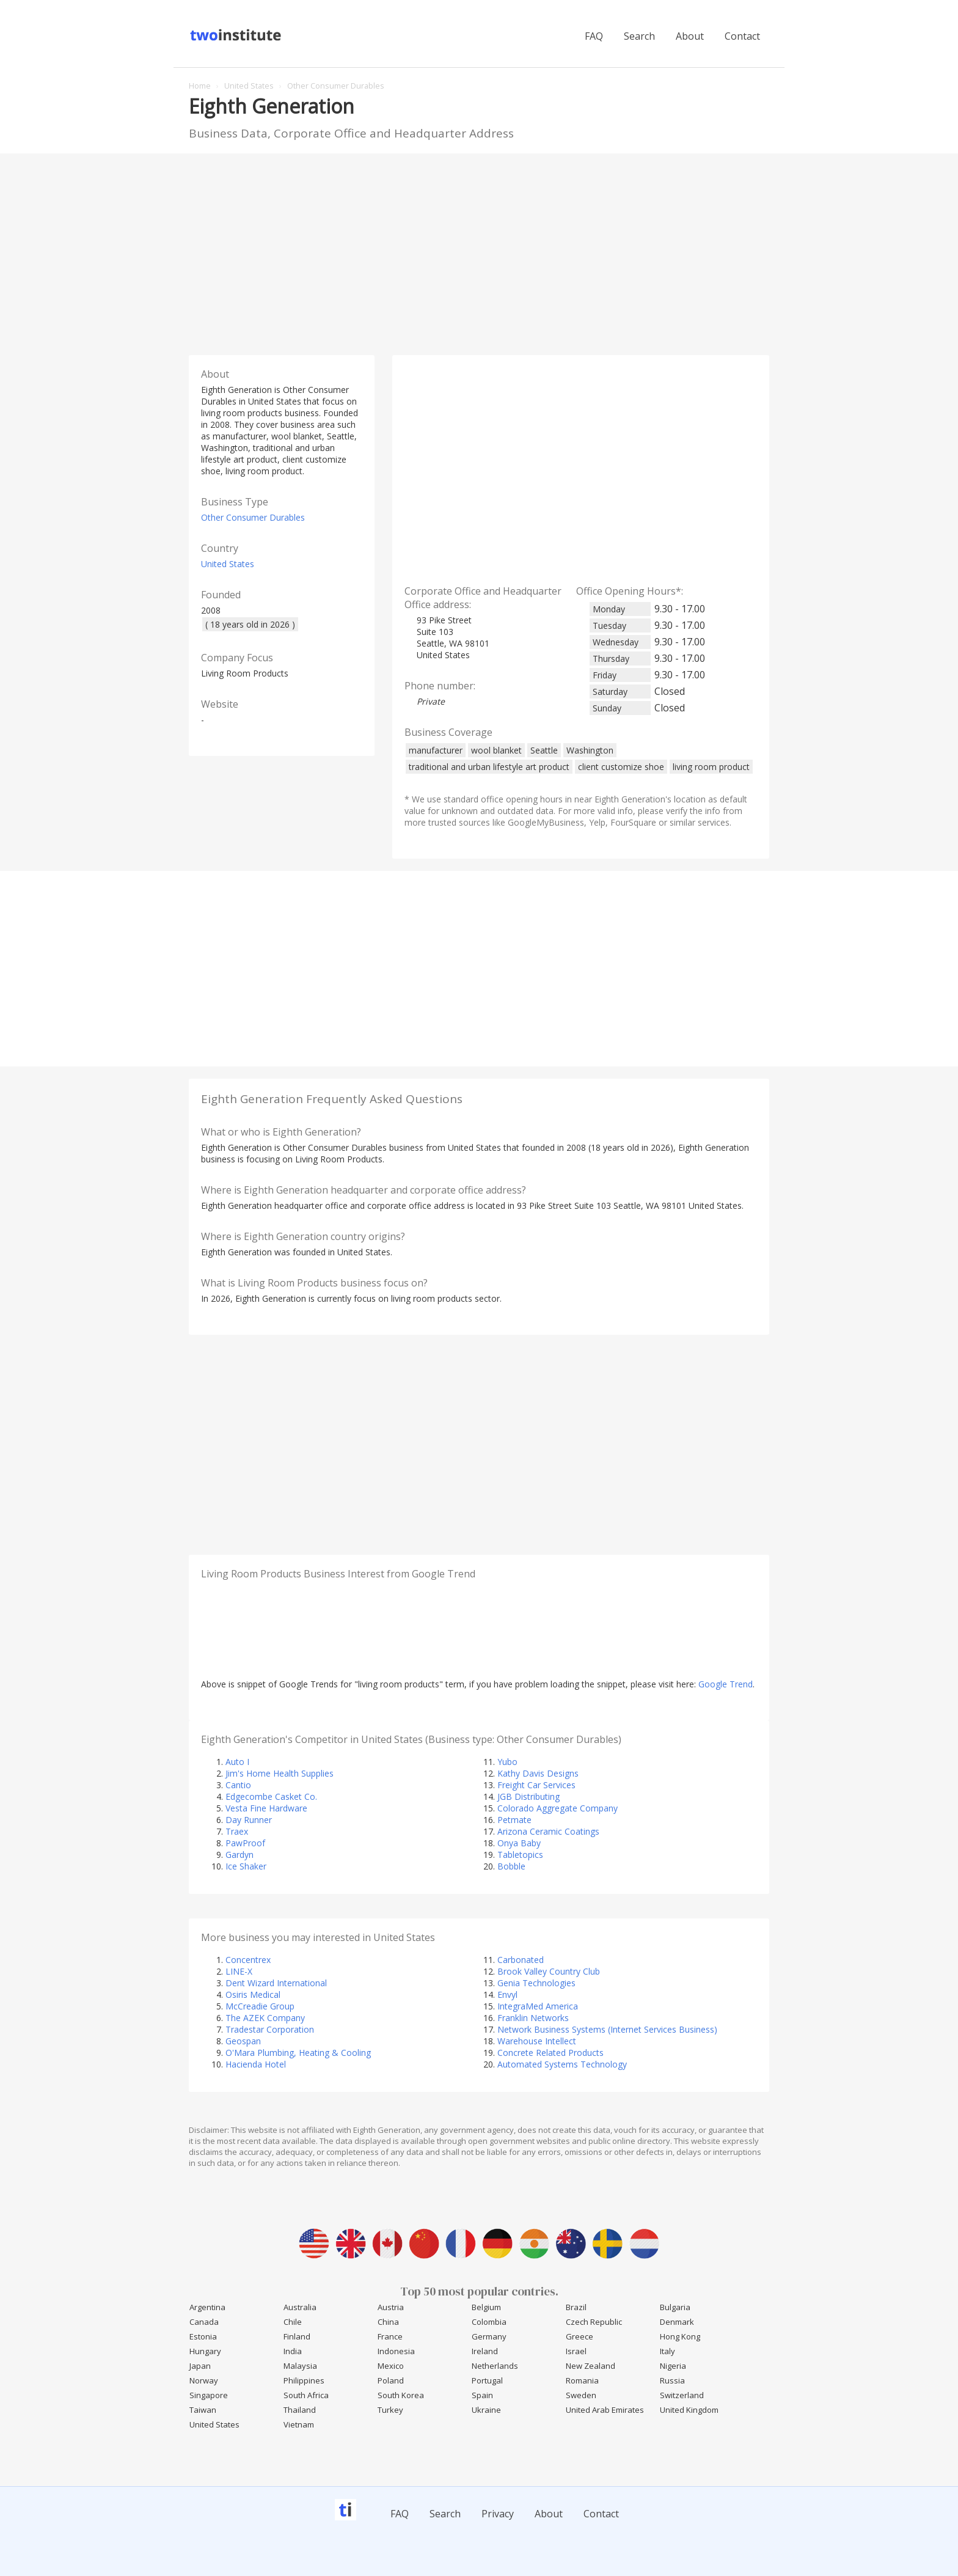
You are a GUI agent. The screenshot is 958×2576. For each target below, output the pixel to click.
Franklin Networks (533, 2018)
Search (639, 36)
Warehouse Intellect (536, 2041)
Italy (667, 2351)
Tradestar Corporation (269, 2029)
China (388, 2321)
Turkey (390, 2409)
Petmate (514, 1820)
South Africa (306, 2395)
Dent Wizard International (276, 1983)
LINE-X (238, 1971)
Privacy (497, 2513)
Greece (579, 2336)
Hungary (205, 2351)
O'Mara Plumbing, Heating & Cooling (298, 2052)
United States (227, 564)
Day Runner (248, 1820)
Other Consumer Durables (253, 517)
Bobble (511, 1866)
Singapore (208, 2395)
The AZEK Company (265, 2018)
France (390, 2336)
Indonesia (396, 2351)
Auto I (237, 1761)
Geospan (243, 2041)
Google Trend (725, 1684)
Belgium (486, 2307)
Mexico (391, 2365)
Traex (236, 1831)
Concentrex (248, 1959)
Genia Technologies (536, 1983)
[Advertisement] (479, 251)
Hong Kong (680, 2336)
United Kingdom (689, 2409)
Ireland (485, 2351)
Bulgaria (675, 2307)
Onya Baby (519, 1843)
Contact (742, 36)
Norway (203, 2380)
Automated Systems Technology (562, 2064)
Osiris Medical (252, 1994)
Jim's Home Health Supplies (279, 1773)
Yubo (507, 1761)
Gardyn (239, 1854)
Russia (672, 2380)
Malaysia (300, 2365)
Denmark (677, 2321)
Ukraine (486, 2409)
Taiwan (202, 2409)
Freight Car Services (536, 1785)
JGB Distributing (528, 1796)
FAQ (594, 36)
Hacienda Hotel (255, 2064)
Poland (391, 2380)
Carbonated (520, 1959)
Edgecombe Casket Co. (271, 1796)
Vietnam (298, 2424)
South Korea (401, 2395)
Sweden (581, 2395)
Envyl (507, 1994)
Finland (296, 2336)
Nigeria (673, 2365)
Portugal (487, 2380)
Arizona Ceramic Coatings (548, 1831)
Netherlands (495, 2365)
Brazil (576, 2307)
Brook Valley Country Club (548, 1971)
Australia (299, 2307)
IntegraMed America (537, 2006)
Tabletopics (520, 1854)
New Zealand (590, 2365)
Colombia (489, 2321)
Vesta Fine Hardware (266, 1808)
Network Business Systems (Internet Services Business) (607, 2029)
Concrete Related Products (550, 2052)
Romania (582, 2380)
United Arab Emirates (605, 2409)
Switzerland (682, 2395)
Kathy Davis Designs (538, 1773)
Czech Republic (594, 2321)
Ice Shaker (245, 1866)
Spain (482, 2395)
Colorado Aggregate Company (557, 1808)
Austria (391, 2307)
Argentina (207, 2307)
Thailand (299, 2409)
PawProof (245, 1843)
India (292, 2351)
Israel (576, 2351)
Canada (204, 2321)
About (690, 36)
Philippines (303, 2380)
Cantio (238, 1785)
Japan (200, 2365)
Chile (292, 2321)
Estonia (203, 2336)
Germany (489, 2336)
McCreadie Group (259, 2006)
